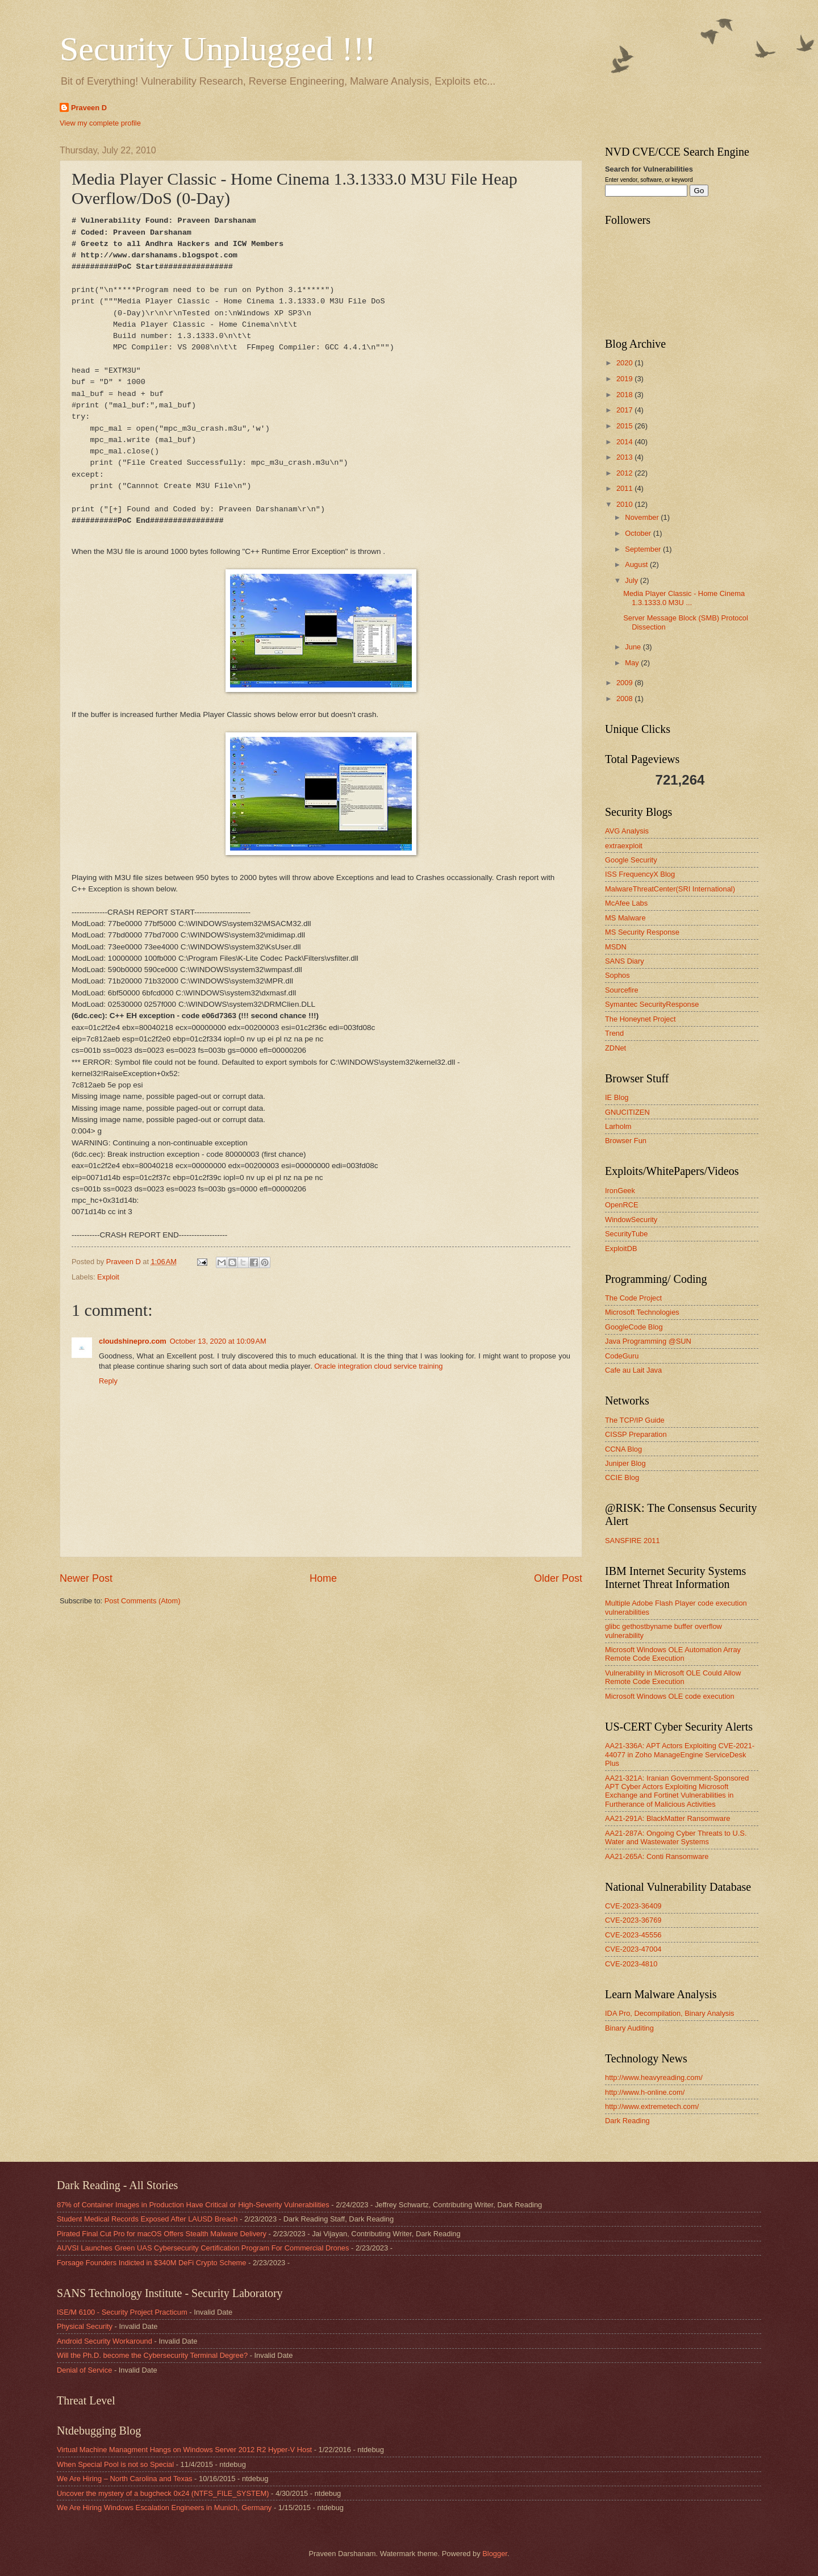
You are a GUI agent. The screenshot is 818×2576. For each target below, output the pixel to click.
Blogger (494, 2553)
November (643, 517)
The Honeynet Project (640, 1019)
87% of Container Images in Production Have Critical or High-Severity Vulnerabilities (193, 2204)
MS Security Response (642, 932)
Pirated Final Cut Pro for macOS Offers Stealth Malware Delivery (161, 2233)
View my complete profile (100, 123)
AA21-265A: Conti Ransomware (657, 1856)
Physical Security (84, 2326)
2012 (625, 473)
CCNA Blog (623, 1449)
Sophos (617, 975)
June (634, 647)
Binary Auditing (629, 2028)
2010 (625, 504)
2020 (625, 363)
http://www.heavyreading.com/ (654, 2077)
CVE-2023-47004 (633, 1949)
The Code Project (633, 1298)
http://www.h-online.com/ (645, 2092)
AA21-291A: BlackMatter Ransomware (667, 1818)
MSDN (616, 947)
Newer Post (86, 1578)
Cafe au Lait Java (633, 1370)
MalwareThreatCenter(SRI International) (670, 889)
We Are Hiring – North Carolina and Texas (125, 2478)
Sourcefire (621, 990)
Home (323, 1578)
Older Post (558, 1578)
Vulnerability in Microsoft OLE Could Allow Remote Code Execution (673, 1677)
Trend (614, 1033)
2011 (625, 488)
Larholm (618, 1126)
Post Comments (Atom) (143, 1601)
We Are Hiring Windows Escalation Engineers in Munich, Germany (164, 2507)
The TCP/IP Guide (635, 1420)
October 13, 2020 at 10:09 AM (218, 1341)
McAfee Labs (626, 903)
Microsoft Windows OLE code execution (669, 1696)
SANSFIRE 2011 (632, 1540)
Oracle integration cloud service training (378, 1366)
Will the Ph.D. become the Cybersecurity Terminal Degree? (152, 2355)
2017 (625, 410)
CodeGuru (621, 1356)
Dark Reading (627, 2120)
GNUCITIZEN (627, 1112)
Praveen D (89, 107)
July (632, 580)
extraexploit (623, 845)
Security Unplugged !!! (218, 49)
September (644, 549)
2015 (625, 426)
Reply (108, 1381)
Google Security (631, 860)
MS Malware (625, 918)
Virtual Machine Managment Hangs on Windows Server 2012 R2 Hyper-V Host (184, 2449)
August (637, 564)
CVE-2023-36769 (633, 1920)
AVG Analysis (627, 831)
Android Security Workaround (104, 2341)
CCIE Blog (622, 1477)
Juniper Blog (625, 1463)
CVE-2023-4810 (631, 1964)
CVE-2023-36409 (633, 1906)
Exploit (108, 1277)
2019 (625, 378)
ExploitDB (621, 1248)
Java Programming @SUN (648, 1341)
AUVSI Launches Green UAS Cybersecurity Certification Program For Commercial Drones (203, 2248)
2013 (625, 457)
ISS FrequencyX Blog (640, 874)
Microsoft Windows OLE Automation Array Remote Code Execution (673, 1653)
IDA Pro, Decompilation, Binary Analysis (669, 2013)
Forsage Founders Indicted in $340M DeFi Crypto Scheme (151, 2262)
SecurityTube (626, 1233)
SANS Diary (624, 961)
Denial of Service (84, 2370)
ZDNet (615, 1048)
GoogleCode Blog (634, 1327)
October (639, 533)
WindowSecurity (631, 1219)
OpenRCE (621, 1205)
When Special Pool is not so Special (115, 2464)
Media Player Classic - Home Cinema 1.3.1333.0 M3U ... (684, 597)
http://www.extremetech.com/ (652, 2106)
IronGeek (620, 1190)
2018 (625, 394)
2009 (625, 682)
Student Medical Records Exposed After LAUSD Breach (147, 2219)
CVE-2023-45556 (633, 1935)
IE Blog (617, 1097)
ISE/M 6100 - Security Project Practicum (122, 2312)
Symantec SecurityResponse (652, 1004)
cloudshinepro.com (132, 1341)
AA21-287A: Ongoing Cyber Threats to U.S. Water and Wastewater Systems (676, 1837)
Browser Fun (625, 1140)
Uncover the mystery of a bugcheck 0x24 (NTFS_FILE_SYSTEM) (163, 2493)
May (633, 662)
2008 (625, 698)
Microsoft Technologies (642, 1312)
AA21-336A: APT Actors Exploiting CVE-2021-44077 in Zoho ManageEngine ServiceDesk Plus (679, 1754)
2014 (625, 441)
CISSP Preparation (636, 1434)
